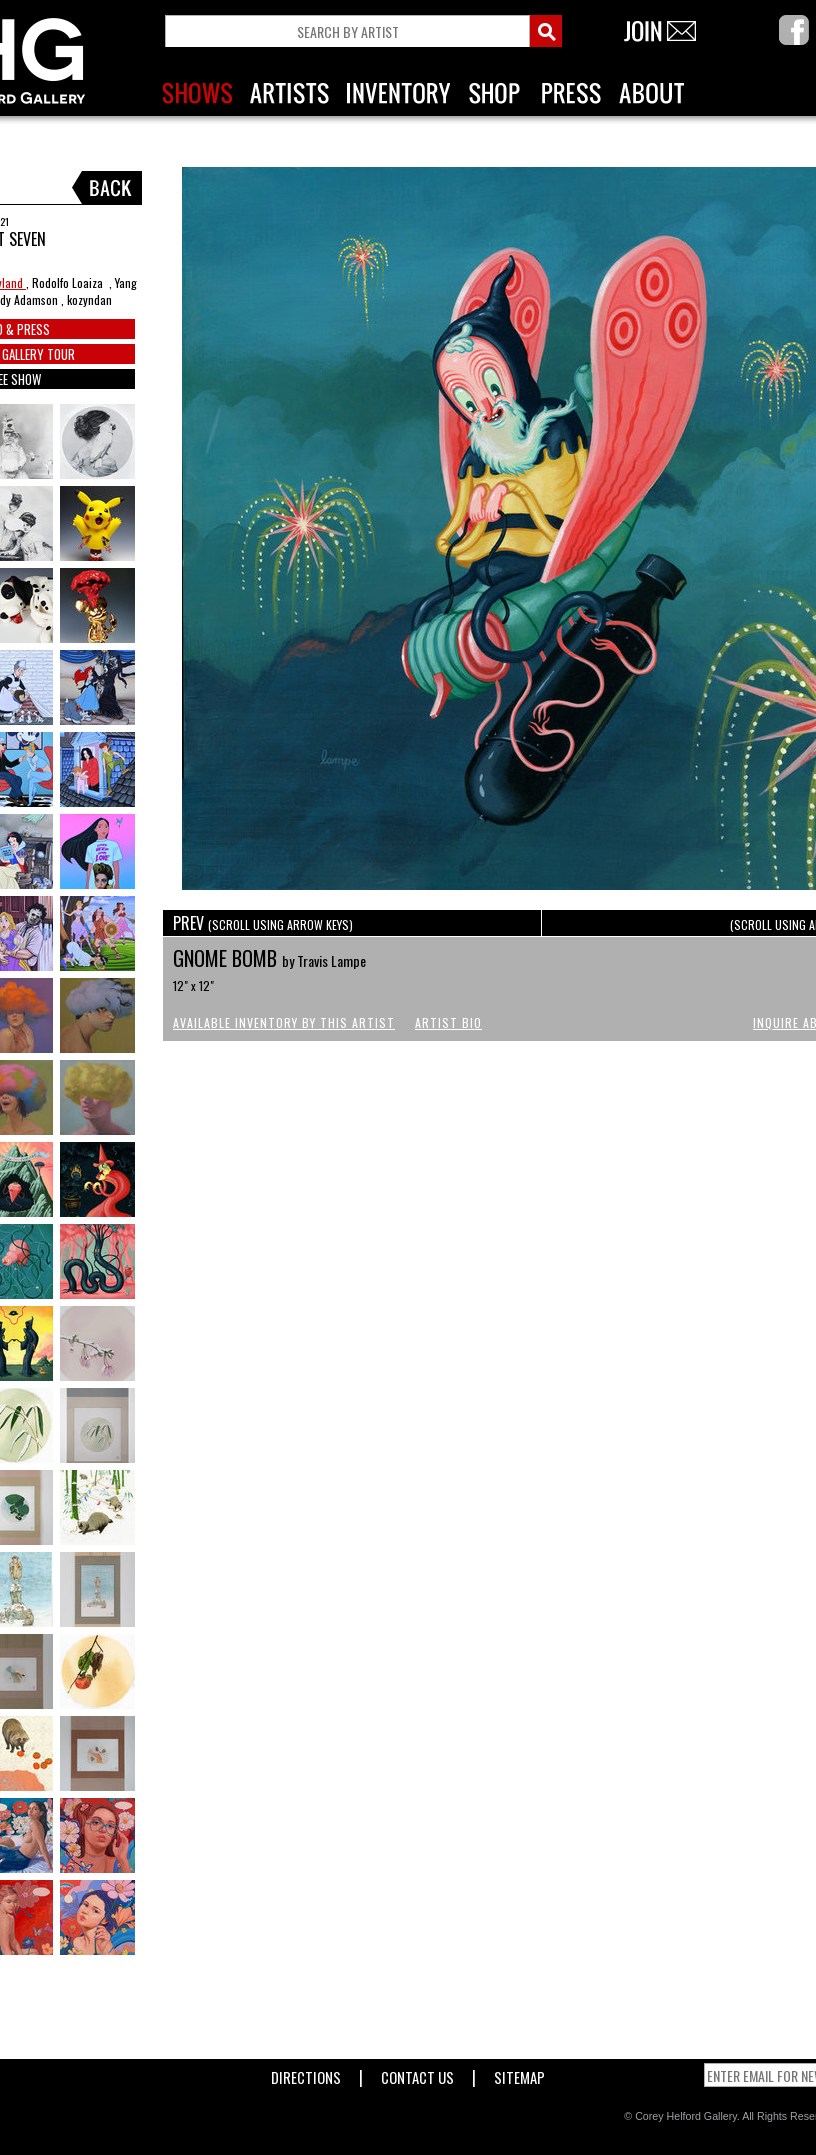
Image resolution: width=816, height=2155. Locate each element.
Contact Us (417, 2073)
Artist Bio (448, 1022)
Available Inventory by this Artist (284, 1022)
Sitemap (519, 2073)
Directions (306, 2073)
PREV (263, 923)
